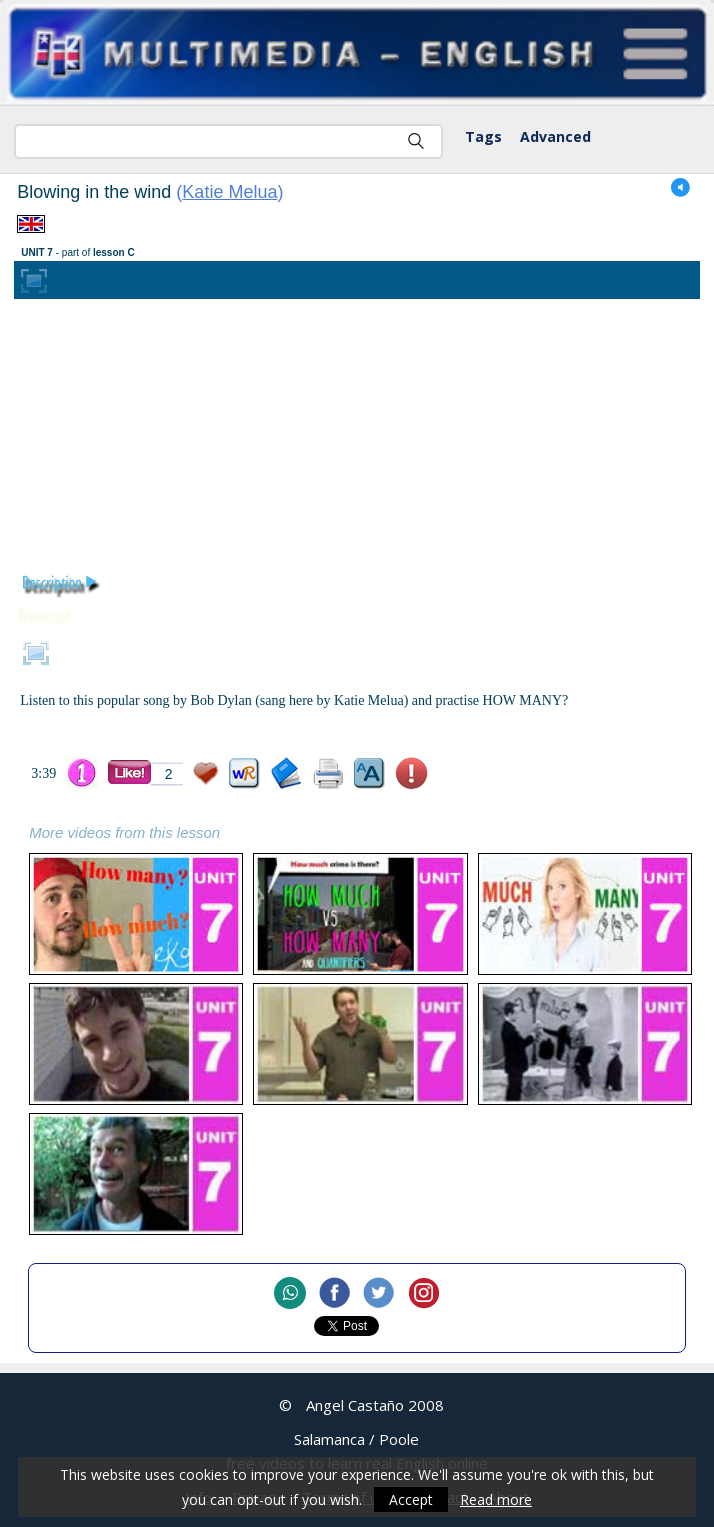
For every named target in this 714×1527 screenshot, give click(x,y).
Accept (411, 1499)
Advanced (555, 136)
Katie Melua (229, 192)
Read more (496, 1499)
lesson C (114, 252)
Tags (483, 136)
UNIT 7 (37, 252)
